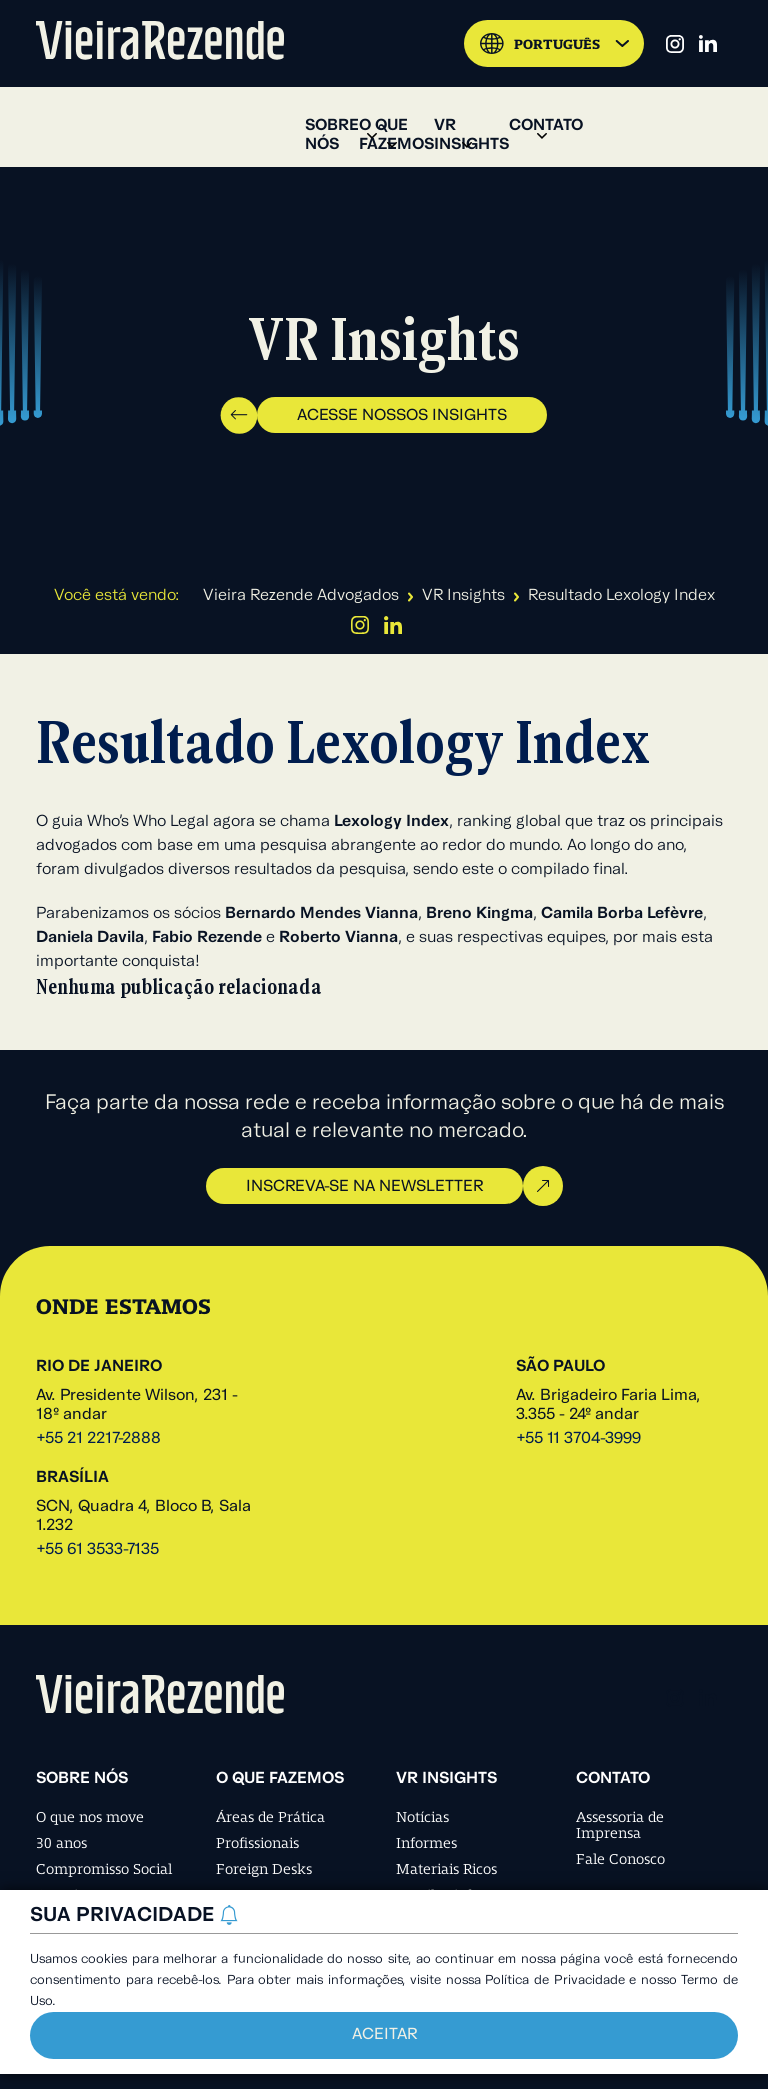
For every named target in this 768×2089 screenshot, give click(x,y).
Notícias (422, 1817)
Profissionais (257, 1843)
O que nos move (90, 1817)
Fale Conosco (620, 1859)
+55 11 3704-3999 (578, 1439)
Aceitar (384, 2035)
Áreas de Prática (270, 1817)
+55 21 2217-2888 (98, 1439)
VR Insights (463, 596)
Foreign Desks (264, 1869)
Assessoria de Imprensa (620, 1825)
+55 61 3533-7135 (97, 1550)
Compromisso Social (104, 1869)
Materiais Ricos (446, 1869)
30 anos (61, 1843)
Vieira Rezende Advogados (301, 596)
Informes (426, 1843)
